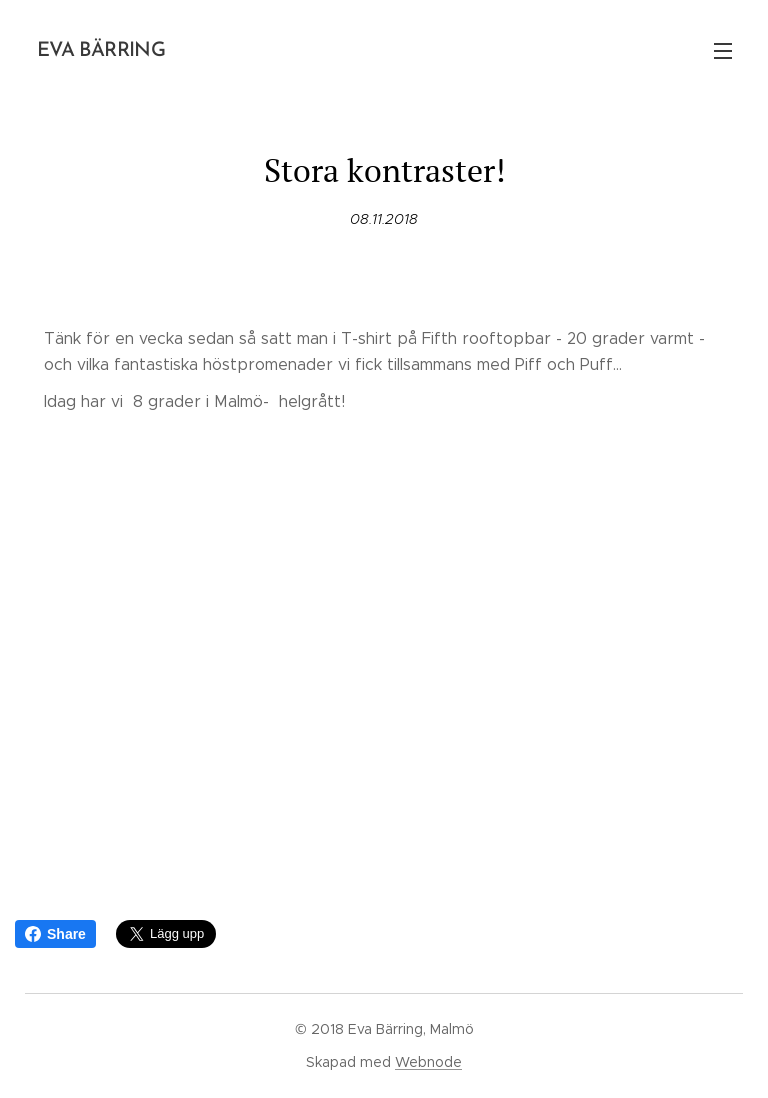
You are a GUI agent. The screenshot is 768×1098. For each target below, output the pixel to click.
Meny (723, 51)
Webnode (428, 1062)
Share (55, 934)
